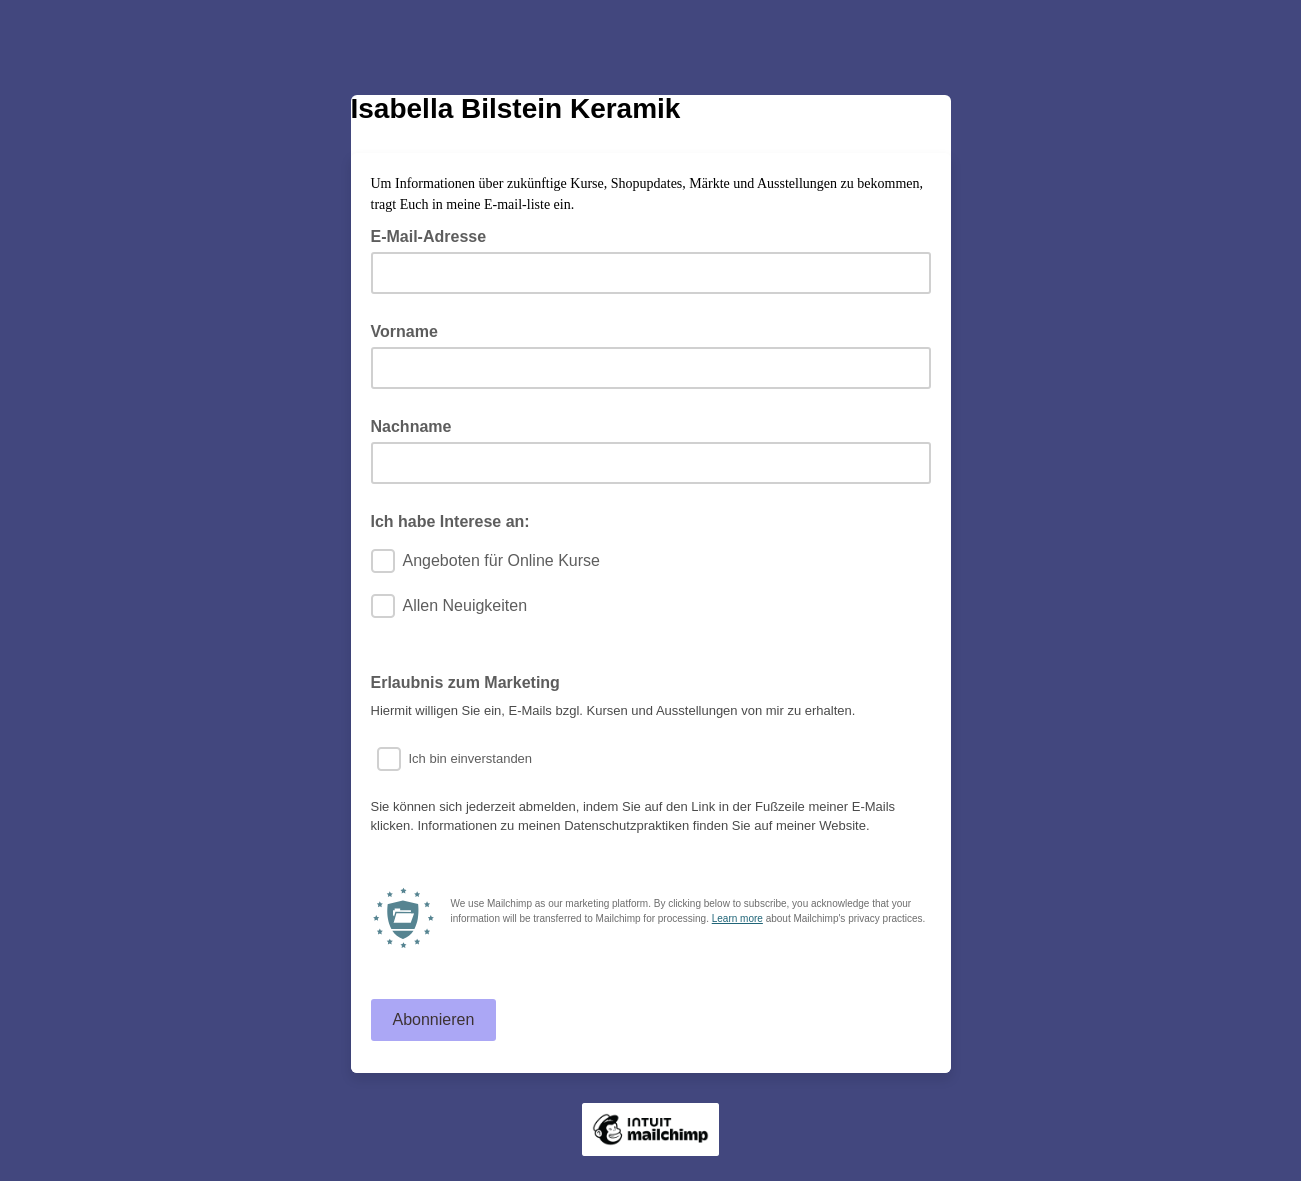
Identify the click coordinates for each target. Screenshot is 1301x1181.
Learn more (737, 918)
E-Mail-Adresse (435, 235)
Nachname (411, 426)
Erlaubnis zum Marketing (465, 682)
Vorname (404, 331)
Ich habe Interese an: (450, 521)
